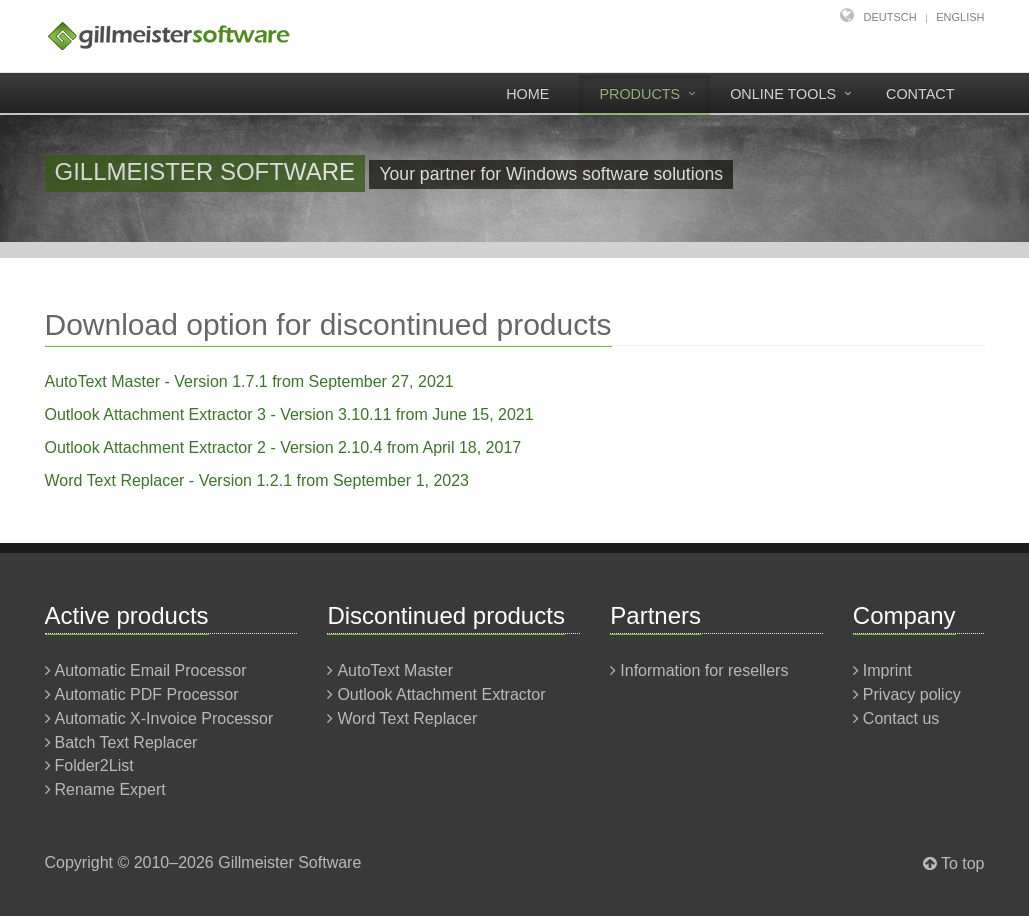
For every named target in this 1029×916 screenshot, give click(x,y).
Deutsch (890, 17)
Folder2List (94, 765)
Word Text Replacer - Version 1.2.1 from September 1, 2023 (257, 480)
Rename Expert (110, 789)
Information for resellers (704, 670)
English (960, 17)
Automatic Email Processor (151, 670)
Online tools (783, 94)
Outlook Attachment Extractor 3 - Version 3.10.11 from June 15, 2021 (289, 414)
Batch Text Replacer (126, 742)
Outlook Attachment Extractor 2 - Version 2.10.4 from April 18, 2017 (283, 447)
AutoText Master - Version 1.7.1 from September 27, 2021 (249, 381)
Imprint (887, 670)
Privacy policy (912, 694)
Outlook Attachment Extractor (441, 694)
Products (639, 94)
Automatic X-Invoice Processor (164, 718)
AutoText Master (395, 670)
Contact (920, 94)
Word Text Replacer (407, 718)
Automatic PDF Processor (147, 694)
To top (963, 863)
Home (527, 94)
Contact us (901, 718)
